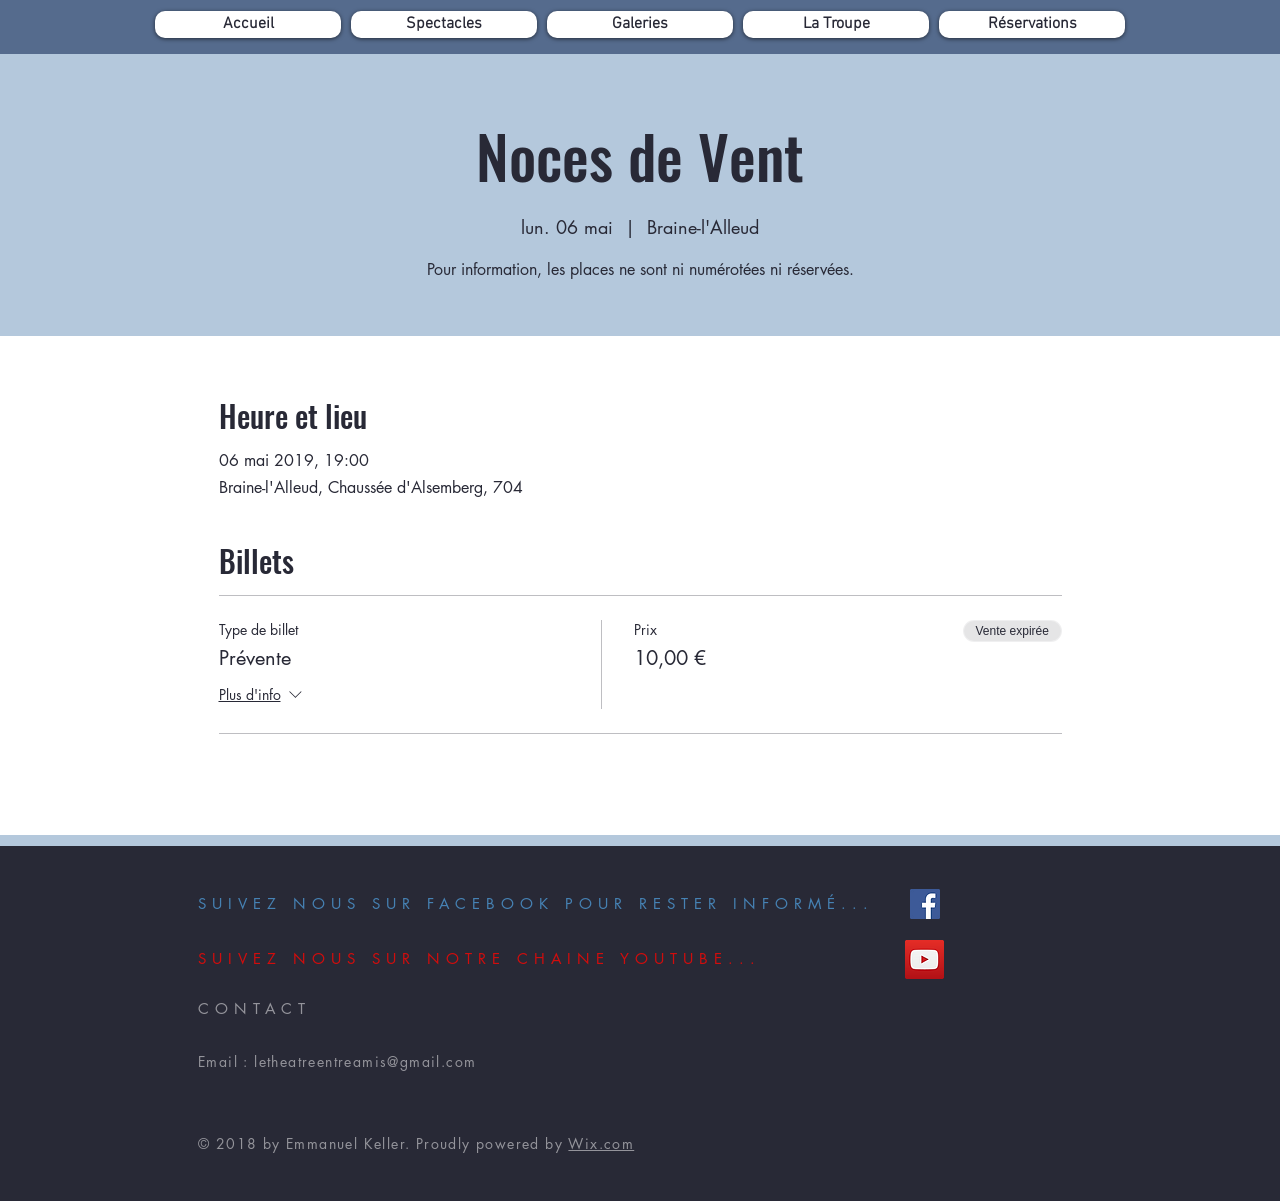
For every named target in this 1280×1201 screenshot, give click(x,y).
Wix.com (601, 1143)
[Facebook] (925, 904)
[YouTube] (924, 959)
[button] (444, 24)
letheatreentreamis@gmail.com (365, 1061)
